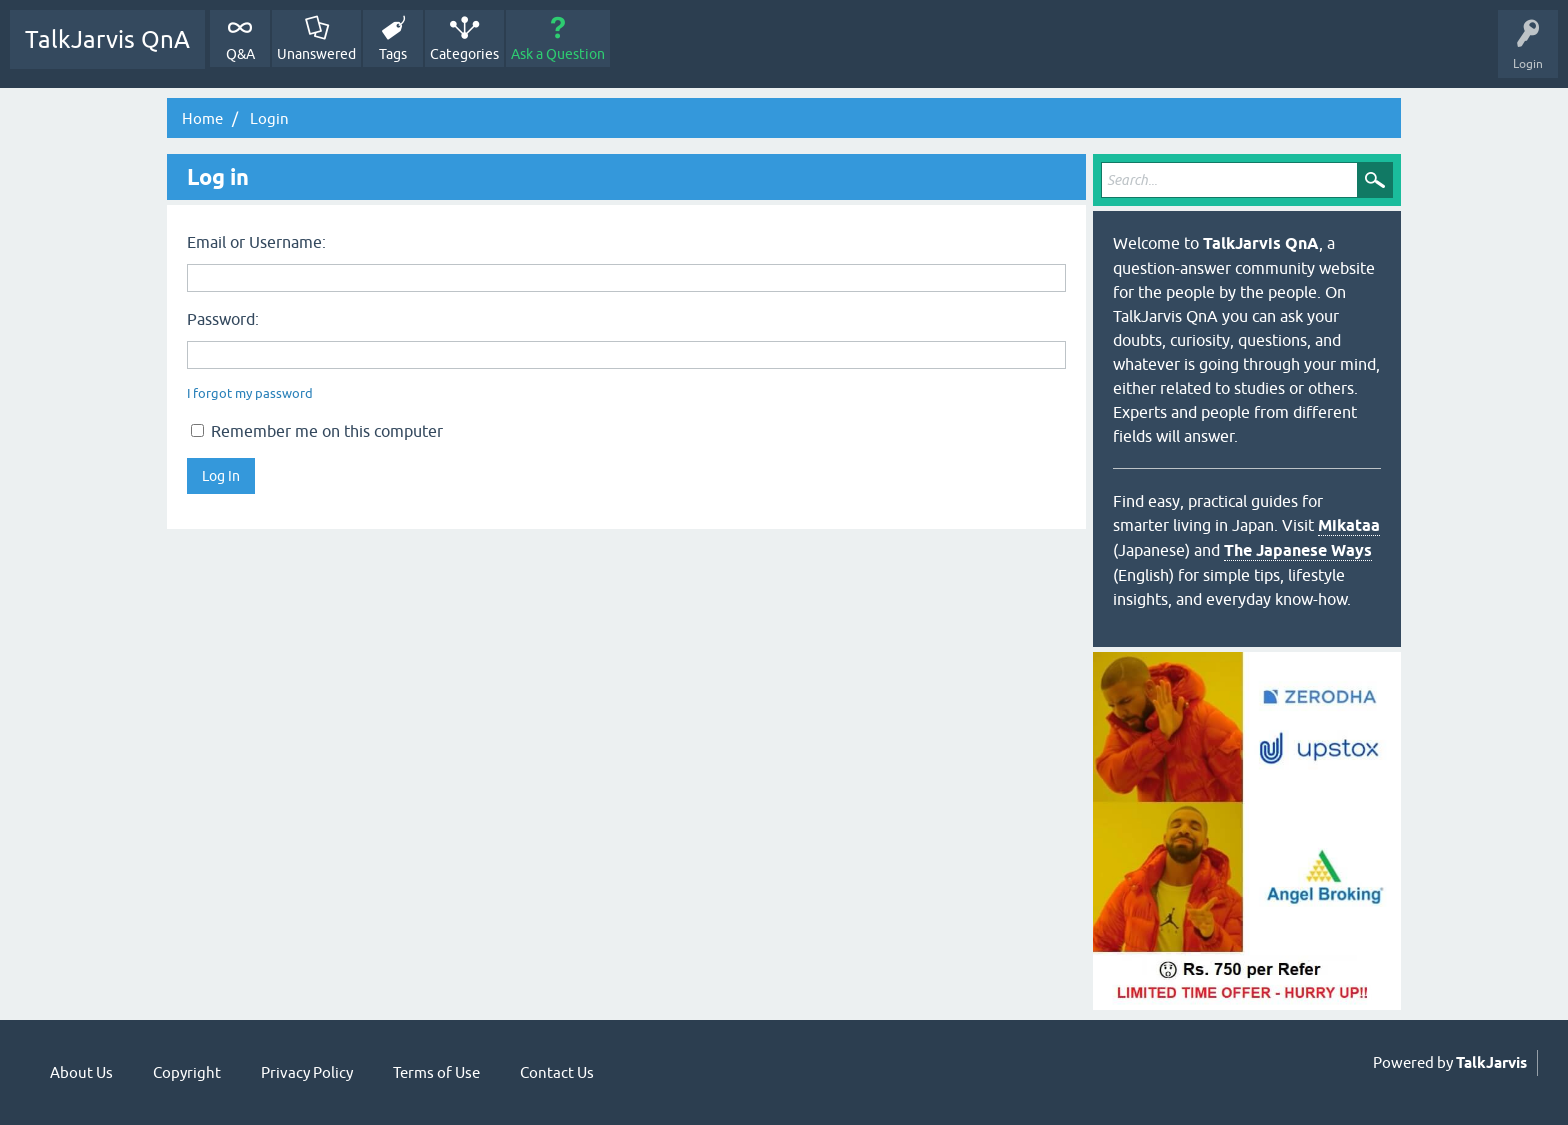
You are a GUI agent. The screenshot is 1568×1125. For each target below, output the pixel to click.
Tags (393, 54)
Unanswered (316, 54)
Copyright (187, 1072)
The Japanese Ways (1298, 550)
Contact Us (557, 1072)
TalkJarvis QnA (107, 39)
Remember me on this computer (317, 431)
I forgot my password (250, 393)
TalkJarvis (1491, 1063)
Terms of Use (436, 1072)
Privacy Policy (307, 1072)
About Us (81, 1072)
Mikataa (1349, 525)
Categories (464, 54)
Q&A (240, 54)
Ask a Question (558, 54)
